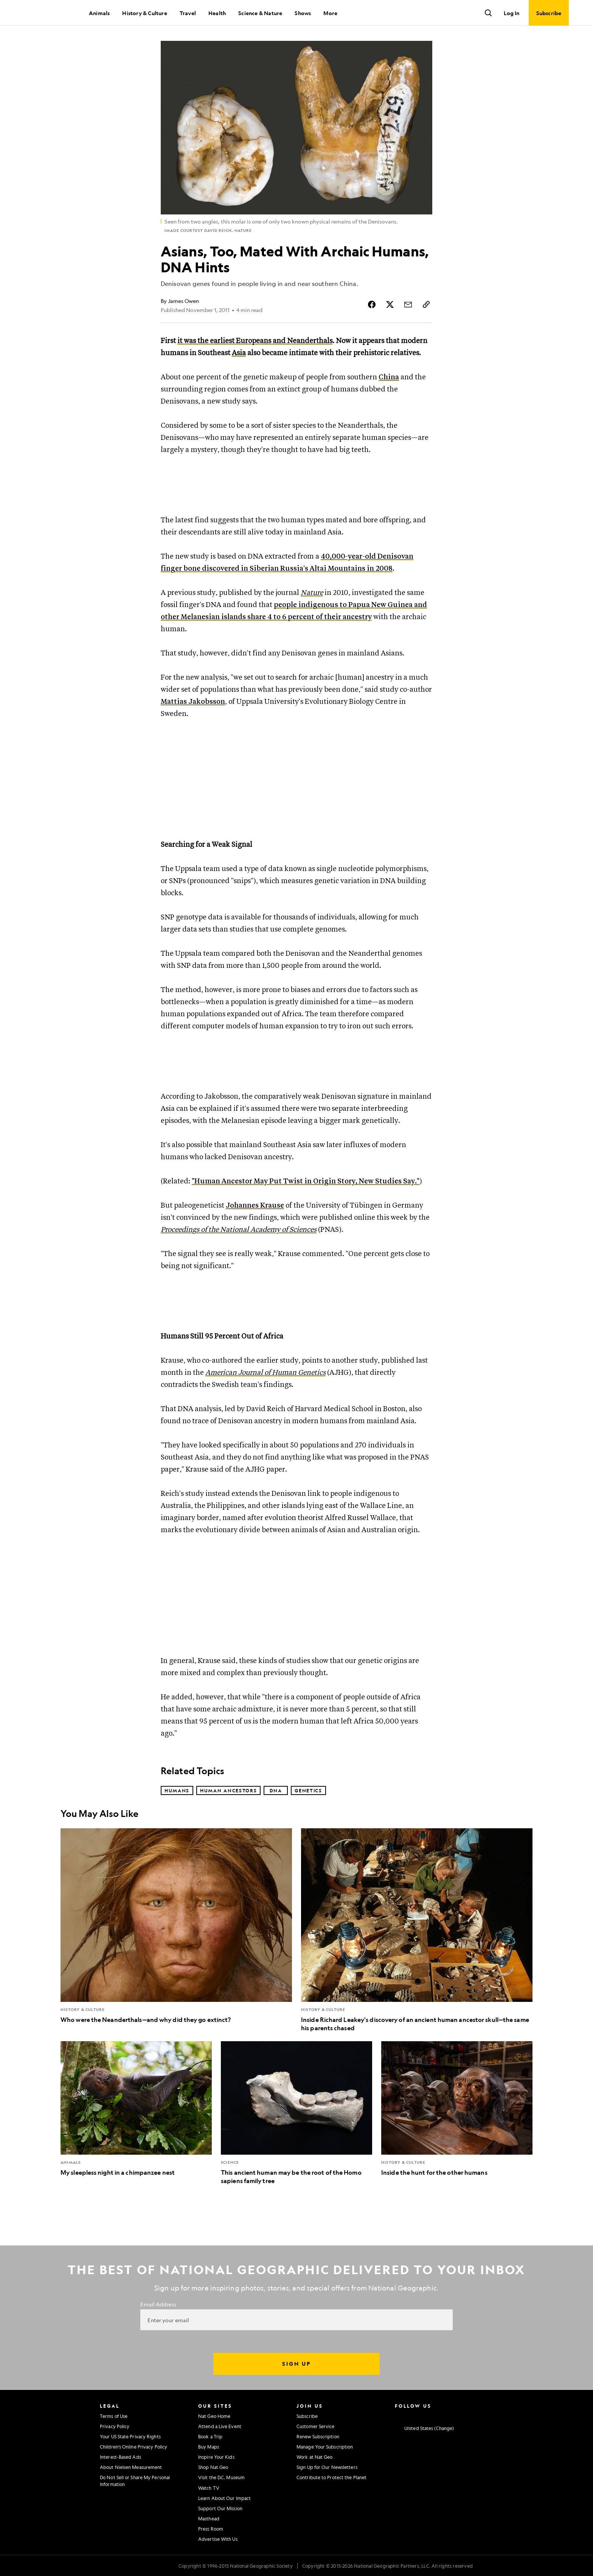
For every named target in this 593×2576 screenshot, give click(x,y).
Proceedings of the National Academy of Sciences (239, 1229)
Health (217, 12)
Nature (312, 592)
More (330, 12)
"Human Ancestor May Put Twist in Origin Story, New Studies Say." (305, 1181)
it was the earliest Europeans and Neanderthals (254, 341)
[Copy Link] (426, 304)
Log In (511, 12)
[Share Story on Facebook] (372, 304)
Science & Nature (260, 12)
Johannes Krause (255, 1205)
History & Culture (144, 12)
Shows (303, 12)
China (389, 377)
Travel (188, 12)
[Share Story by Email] (408, 304)
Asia (239, 353)
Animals (99, 12)
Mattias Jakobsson (193, 701)
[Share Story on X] (390, 304)
